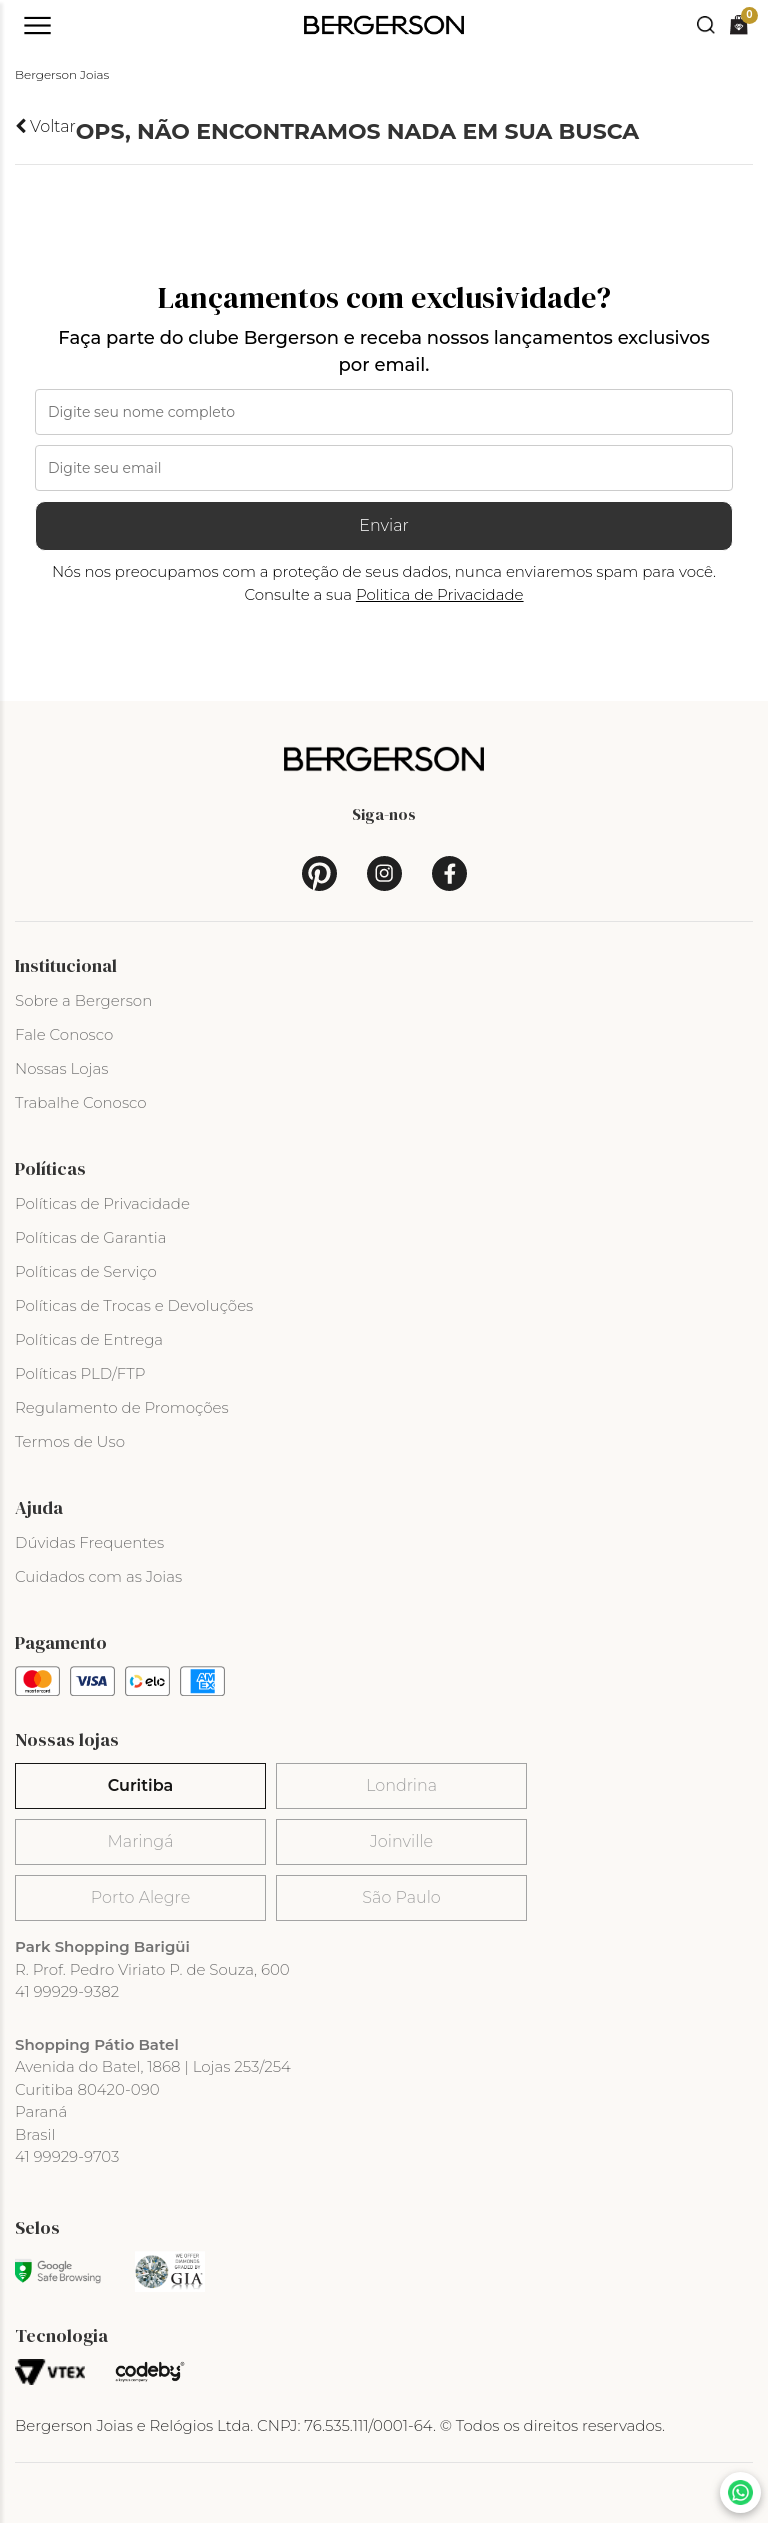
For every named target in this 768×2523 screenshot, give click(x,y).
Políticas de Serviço (86, 1271)
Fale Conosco (64, 1034)
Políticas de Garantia (91, 1237)
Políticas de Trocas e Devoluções (134, 1305)
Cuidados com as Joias (98, 1576)
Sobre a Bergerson (83, 1000)
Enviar (384, 525)
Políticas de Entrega (89, 1339)
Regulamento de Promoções (122, 1407)
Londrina (401, 1785)
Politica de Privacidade (440, 594)
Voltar (45, 126)
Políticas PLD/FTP (80, 1373)
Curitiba (140, 1785)
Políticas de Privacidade (102, 1203)
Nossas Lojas (61, 1068)
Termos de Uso (70, 1441)
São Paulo (401, 1897)
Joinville (401, 1841)
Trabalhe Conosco (81, 1102)
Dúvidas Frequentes (89, 1542)
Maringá (141, 1841)
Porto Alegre (140, 1897)
